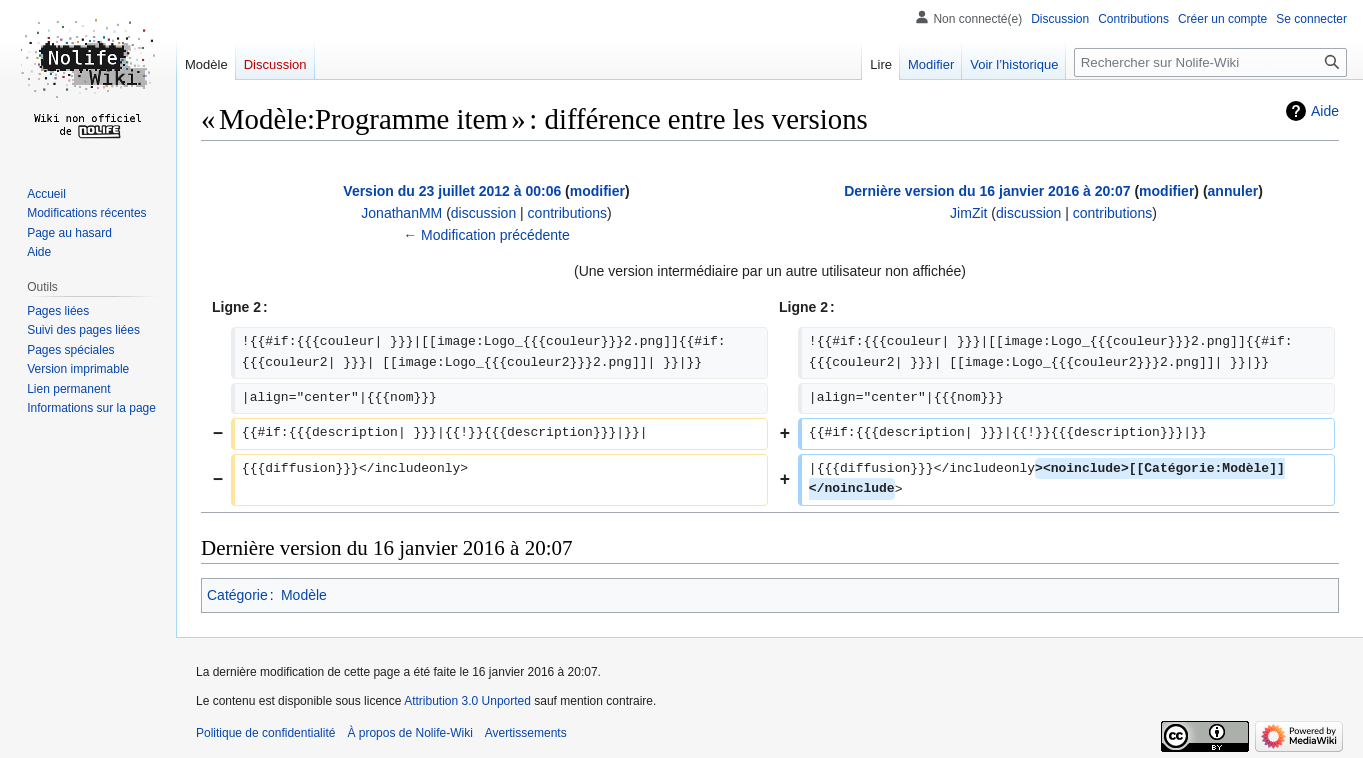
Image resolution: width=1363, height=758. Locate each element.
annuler (1233, 191)
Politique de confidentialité (265, 733)
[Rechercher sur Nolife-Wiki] (1210, 62)
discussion (483, 213)
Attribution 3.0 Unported (467, 701)
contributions (567, 213)
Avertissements (526, 733)
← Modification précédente (486, 235)
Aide (1325, 111)
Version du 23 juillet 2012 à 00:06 (452, 191)
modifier (597, 191)
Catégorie (237, 595)
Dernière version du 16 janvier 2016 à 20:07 (987, 191)
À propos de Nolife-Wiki (409, 733)
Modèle (304, 595)
